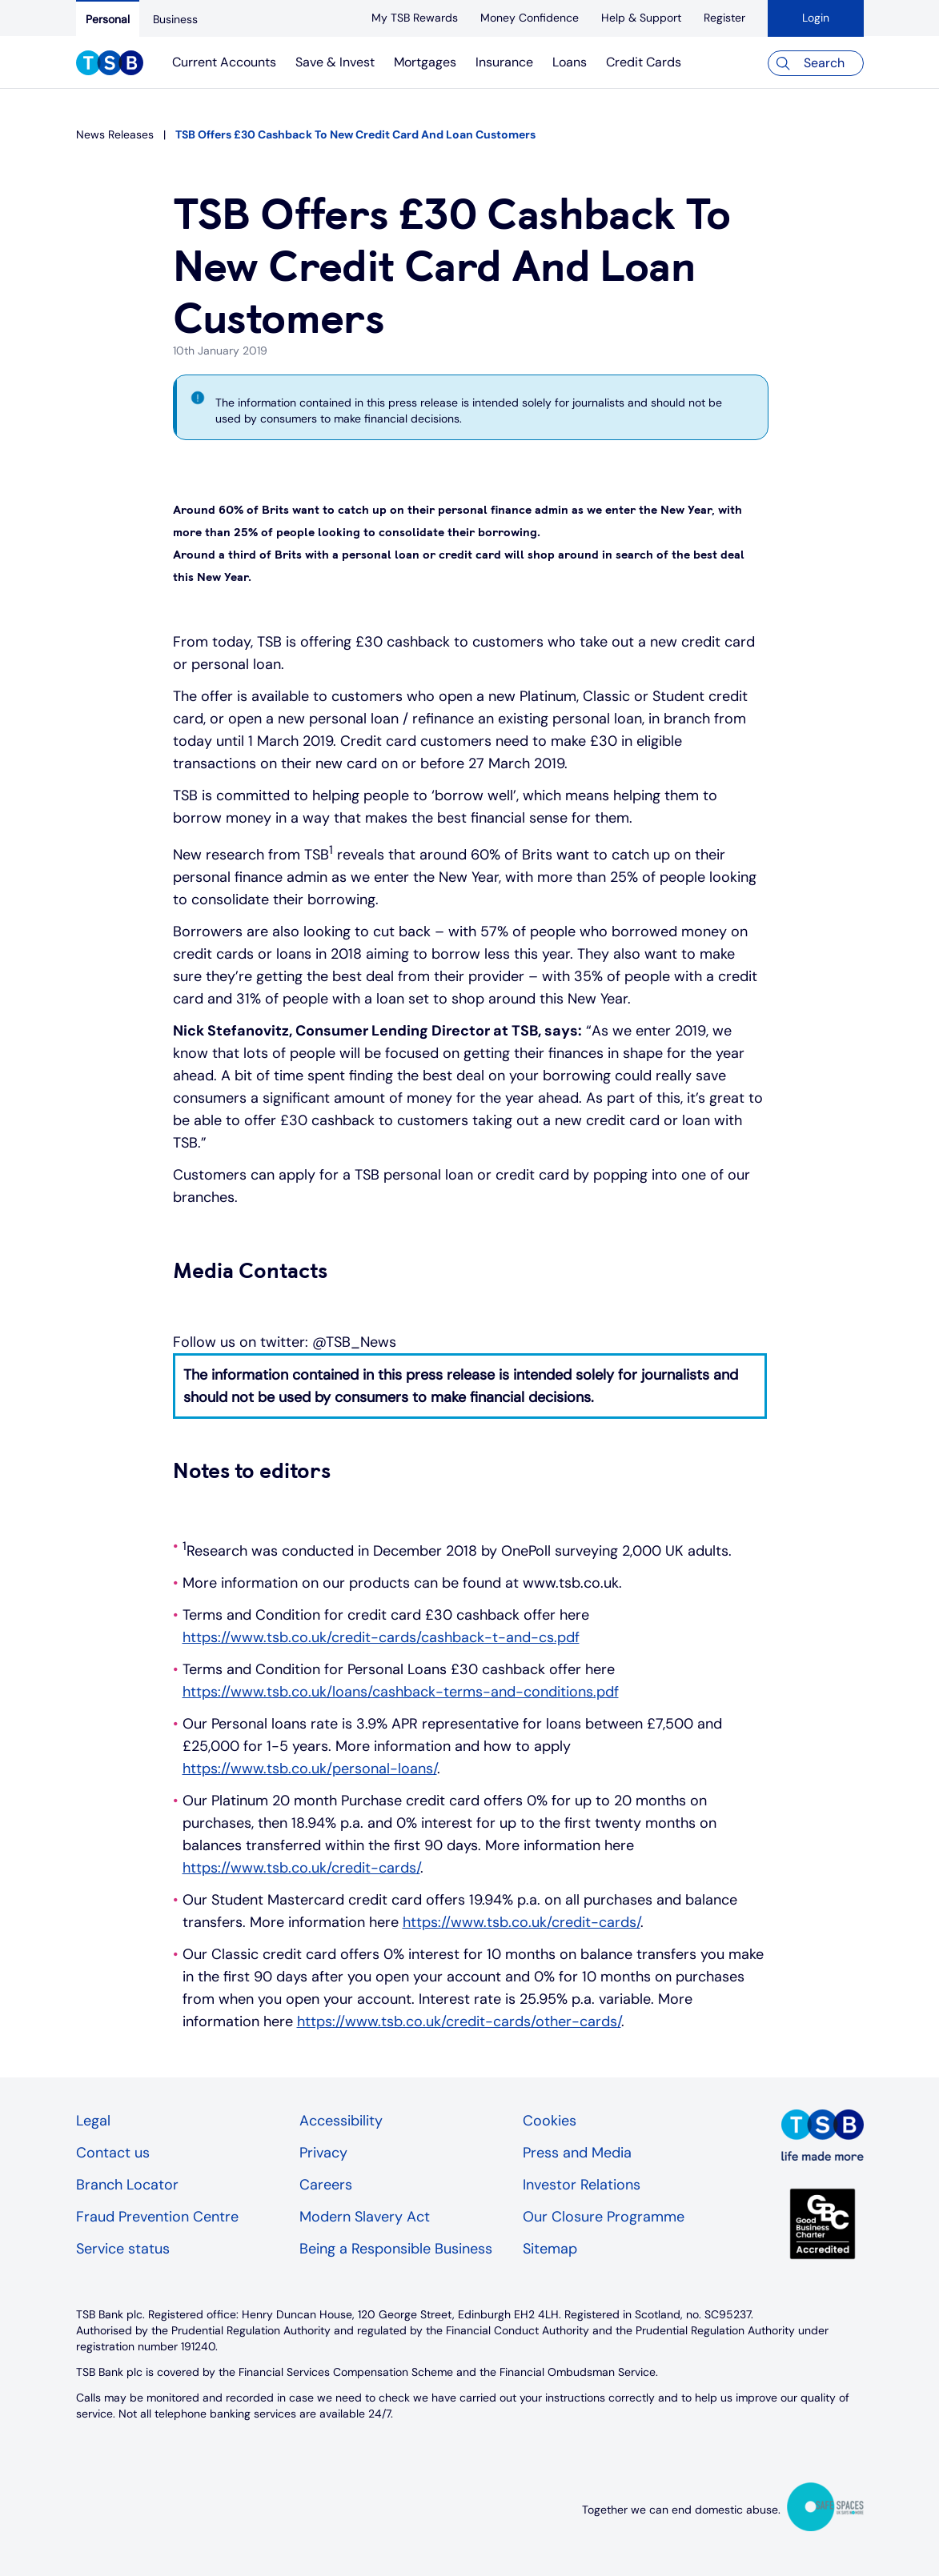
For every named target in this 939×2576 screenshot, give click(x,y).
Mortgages (425, 62)
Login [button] (815, 17)
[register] (724, 17)
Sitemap (550, 2248)
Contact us (113, 2152)
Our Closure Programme (603, 2216)
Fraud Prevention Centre (157, 2216)
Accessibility (341, 2120)
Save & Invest (335, 62)
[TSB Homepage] (109, 65)
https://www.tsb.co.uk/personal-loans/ (310, 1768)
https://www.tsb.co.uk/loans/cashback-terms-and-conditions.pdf (401, 1691)
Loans (569, 62)
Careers (325, 2184)
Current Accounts (224, 62)
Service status (123, 2248)
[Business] (175, 19)
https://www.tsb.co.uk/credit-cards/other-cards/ (459, 2021)
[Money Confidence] (529, 17)
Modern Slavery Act (364, 2216)
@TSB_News (354, 1342)
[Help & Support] (641, 17)
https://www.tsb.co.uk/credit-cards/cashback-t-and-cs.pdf (381, 1637)
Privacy (323, 2152)
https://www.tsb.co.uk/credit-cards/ (301, 1867)
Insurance (504, 62)
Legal (93, 2120)
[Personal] (107, 18)
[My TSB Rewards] (414, 17)
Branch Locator (127, 2184)
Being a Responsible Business (395, 2248)
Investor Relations (581, 2184)
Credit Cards (643, 62)
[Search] (816, 63)
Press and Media (577, 2152)
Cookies (549, 2120)
